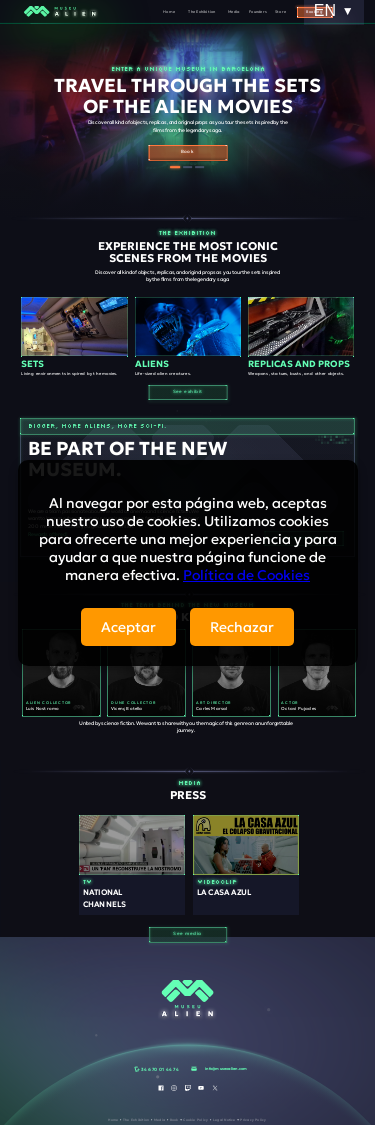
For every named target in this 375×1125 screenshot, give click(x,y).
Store (280, 11)
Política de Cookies (246, 575)
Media (233, 11)
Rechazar (242, 627)
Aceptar (128, 627)
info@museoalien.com (226, 1067)
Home (169, 11)
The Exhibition (201, 11)
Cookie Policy (196, 1119)
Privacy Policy (253, 1119)
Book (175, 1119)
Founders (258, 11)
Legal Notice (225, 1119)
